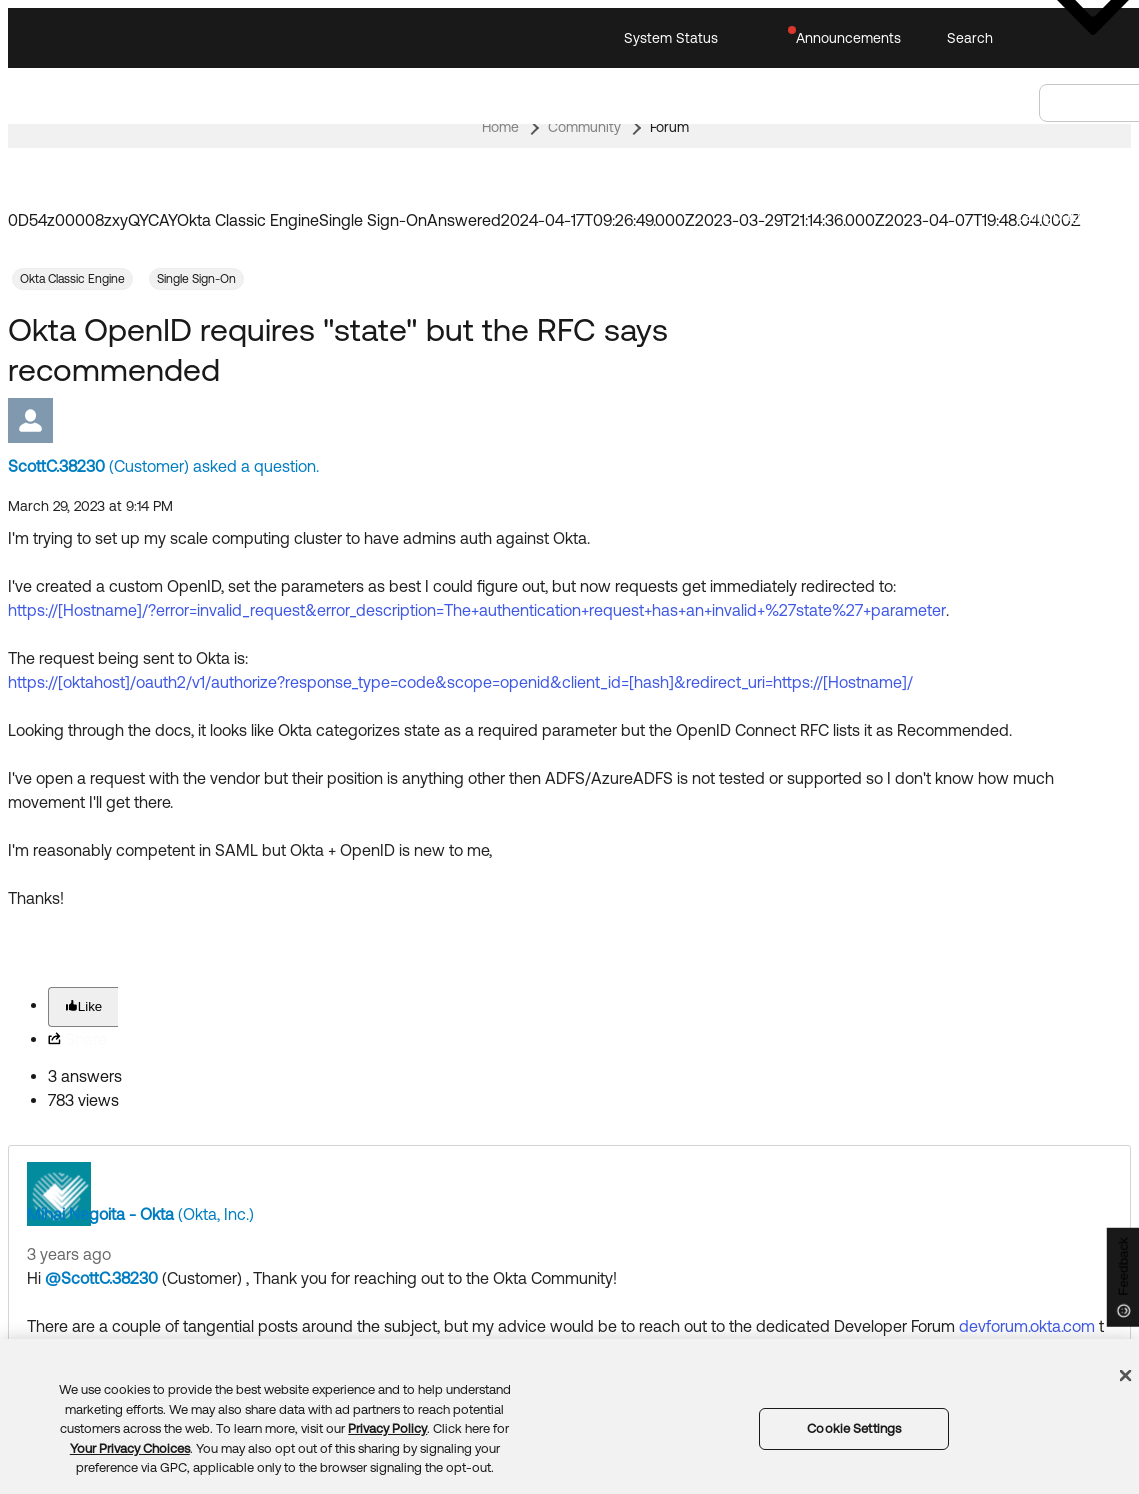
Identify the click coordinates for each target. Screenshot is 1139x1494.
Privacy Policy (387, 1428)
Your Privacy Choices (130, 1448)
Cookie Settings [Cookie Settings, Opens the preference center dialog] (854, 1428)
